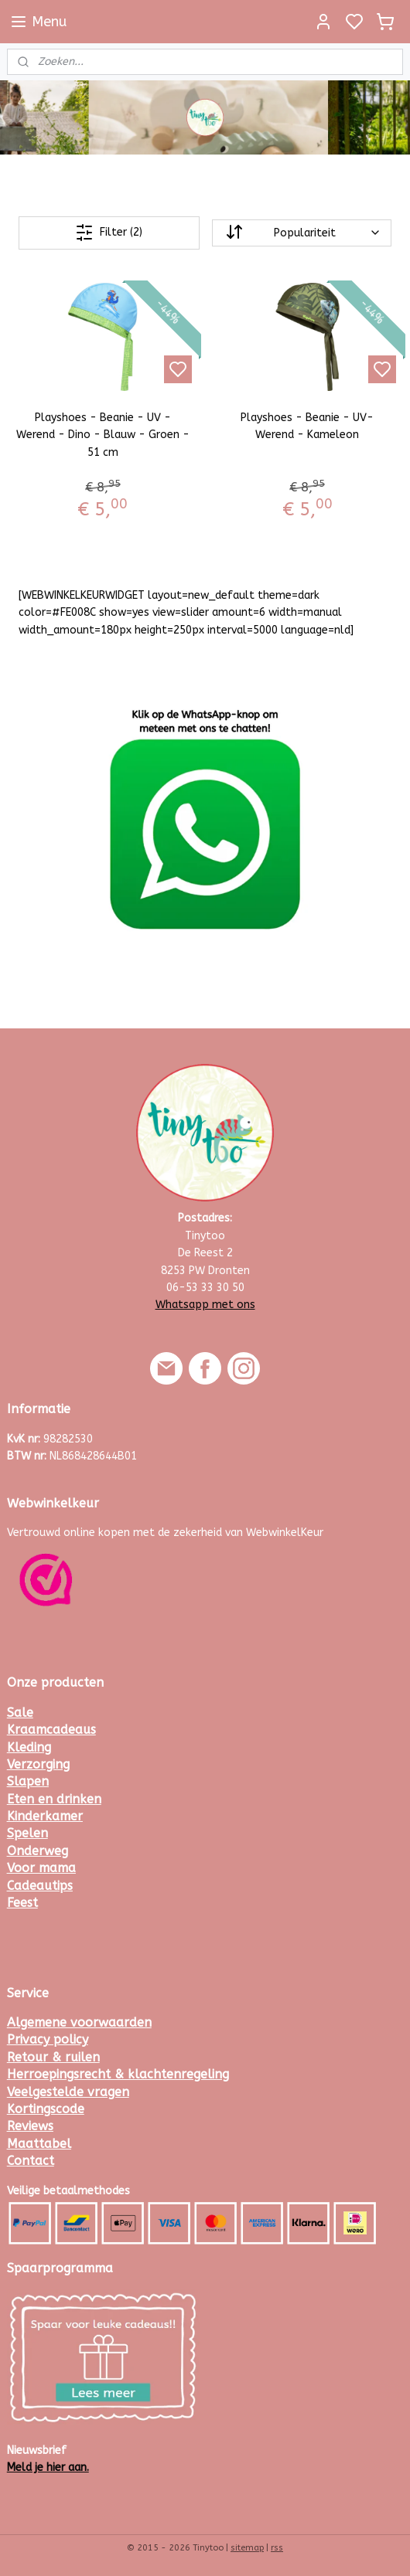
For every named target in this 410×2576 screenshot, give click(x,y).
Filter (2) (108, 232)
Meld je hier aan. (48, 2467)
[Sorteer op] (302, 233)
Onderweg (37, 1851)
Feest (22, 1902)
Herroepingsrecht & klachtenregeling (118, 2074)
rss (277, 2548)
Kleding (29, 1747)
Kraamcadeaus (51, 1729)
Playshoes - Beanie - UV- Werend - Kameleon (307, 426)
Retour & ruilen (53, 2057)
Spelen (27, 1833)
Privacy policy (47, 2039)
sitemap (247, 2548)
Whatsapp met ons (205, 1304)
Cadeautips (40, 1885)
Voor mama (41, 1868)
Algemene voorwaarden (79, 2022)
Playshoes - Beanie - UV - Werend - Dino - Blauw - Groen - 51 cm (103, 435)
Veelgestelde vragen (68, 2092)
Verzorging (38, 1764)
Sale (20, 1712)
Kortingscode (45, 2109)
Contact (30, 2160)
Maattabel (39, 2143)
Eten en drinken (54, 1799)
